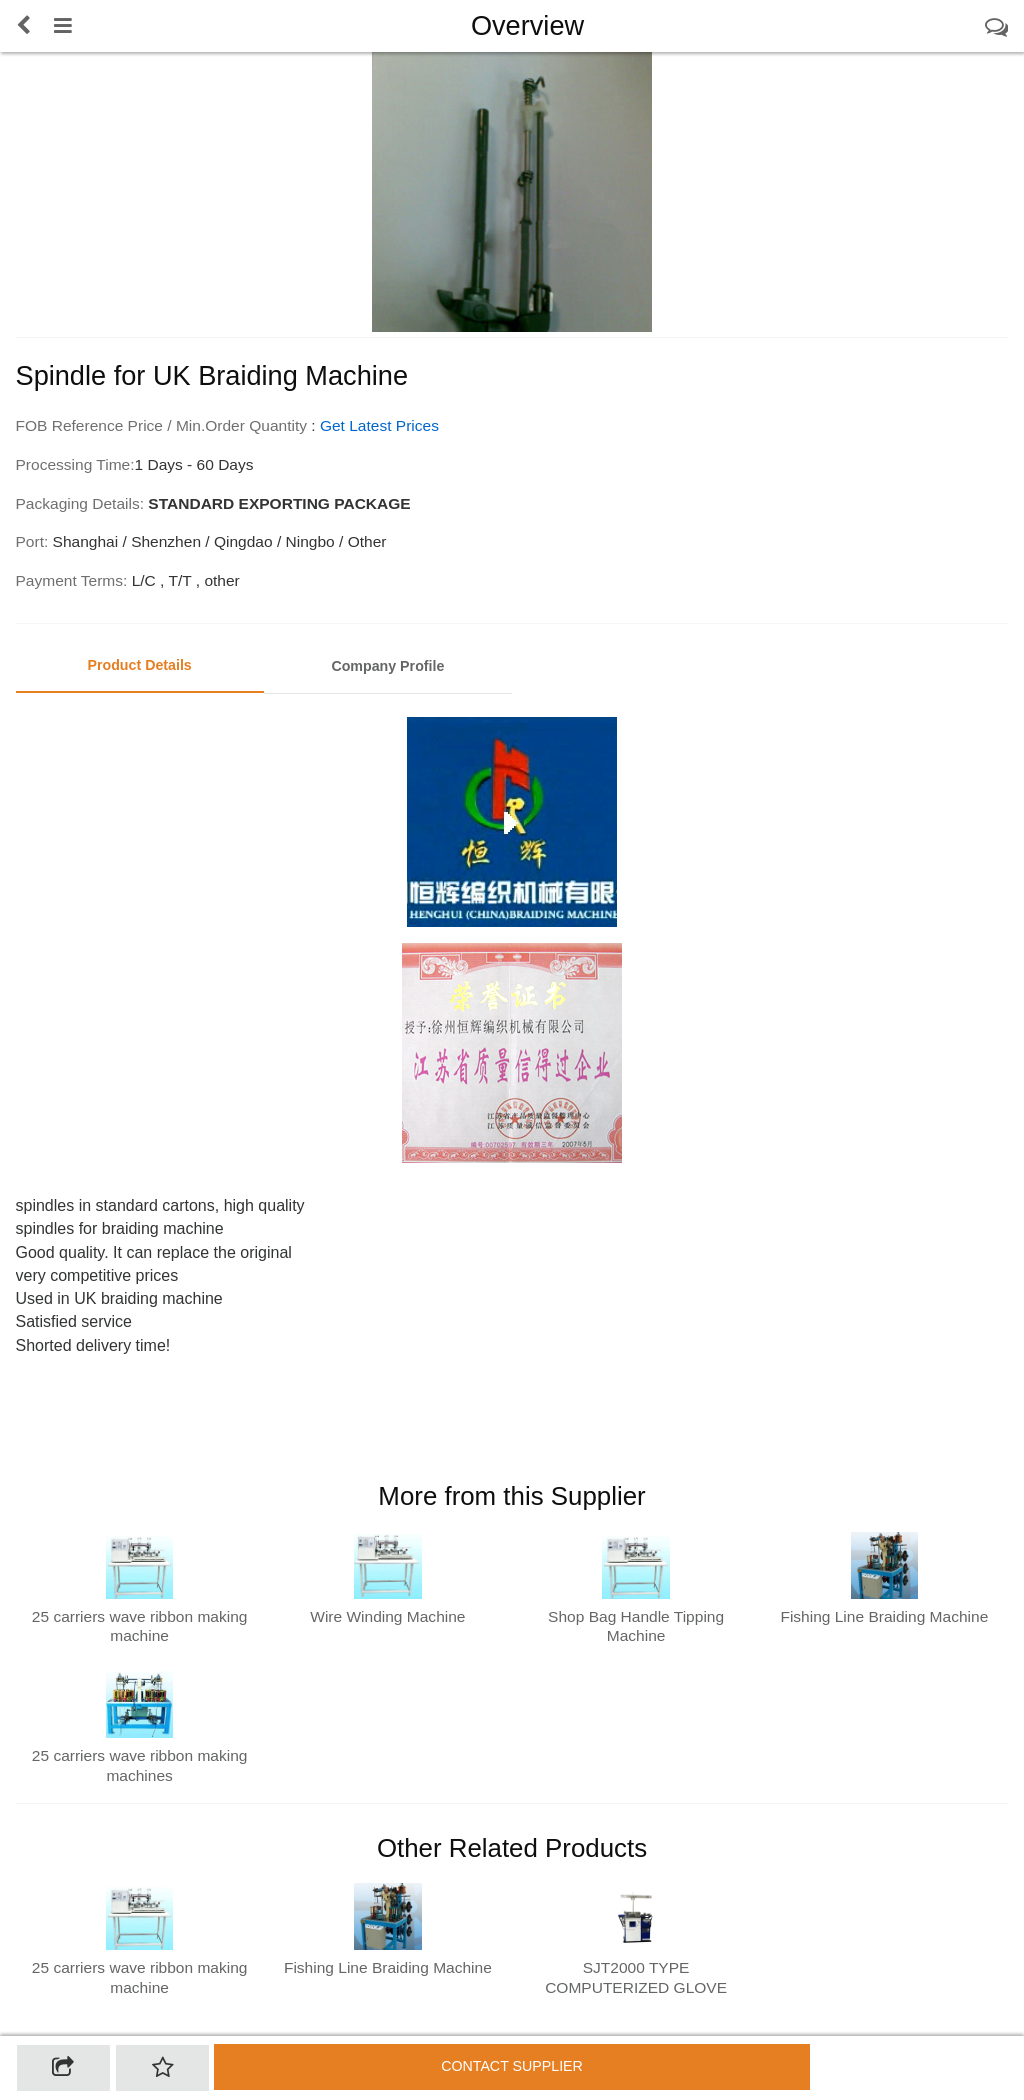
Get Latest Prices (379, 425)
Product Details (139, 665)
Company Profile (387, 666)
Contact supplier (512, 2066)
